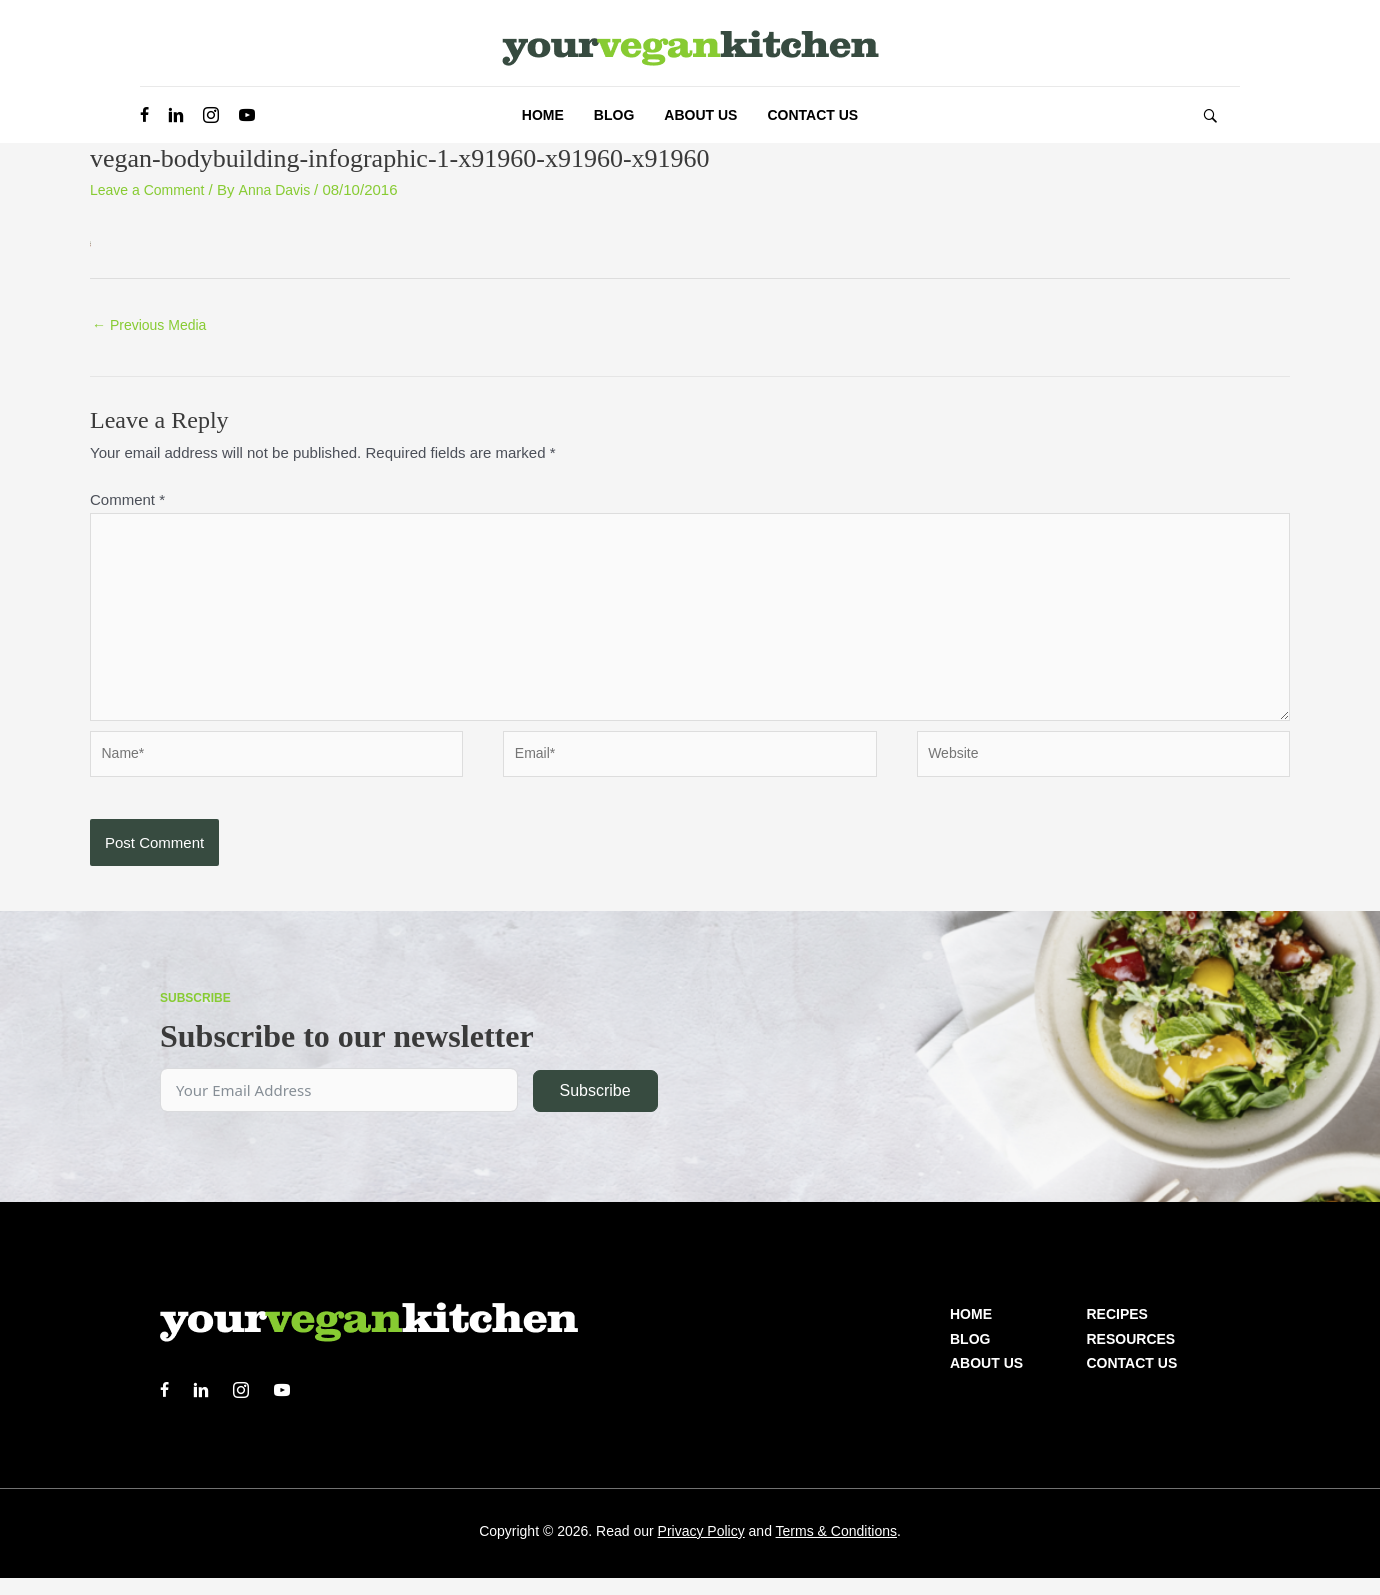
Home (971, 1331)
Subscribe (594, 1107)
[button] (1210, 115)
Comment (127, 501)
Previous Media (153, 326)
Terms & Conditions (836, 1548)
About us (986, 1380)
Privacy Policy (701, 1548)
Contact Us (1132, 1380)
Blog (970, 1356)
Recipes (1117, 1331)
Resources (1131, 1356)
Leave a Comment (151, 189)
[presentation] (242, 872)
